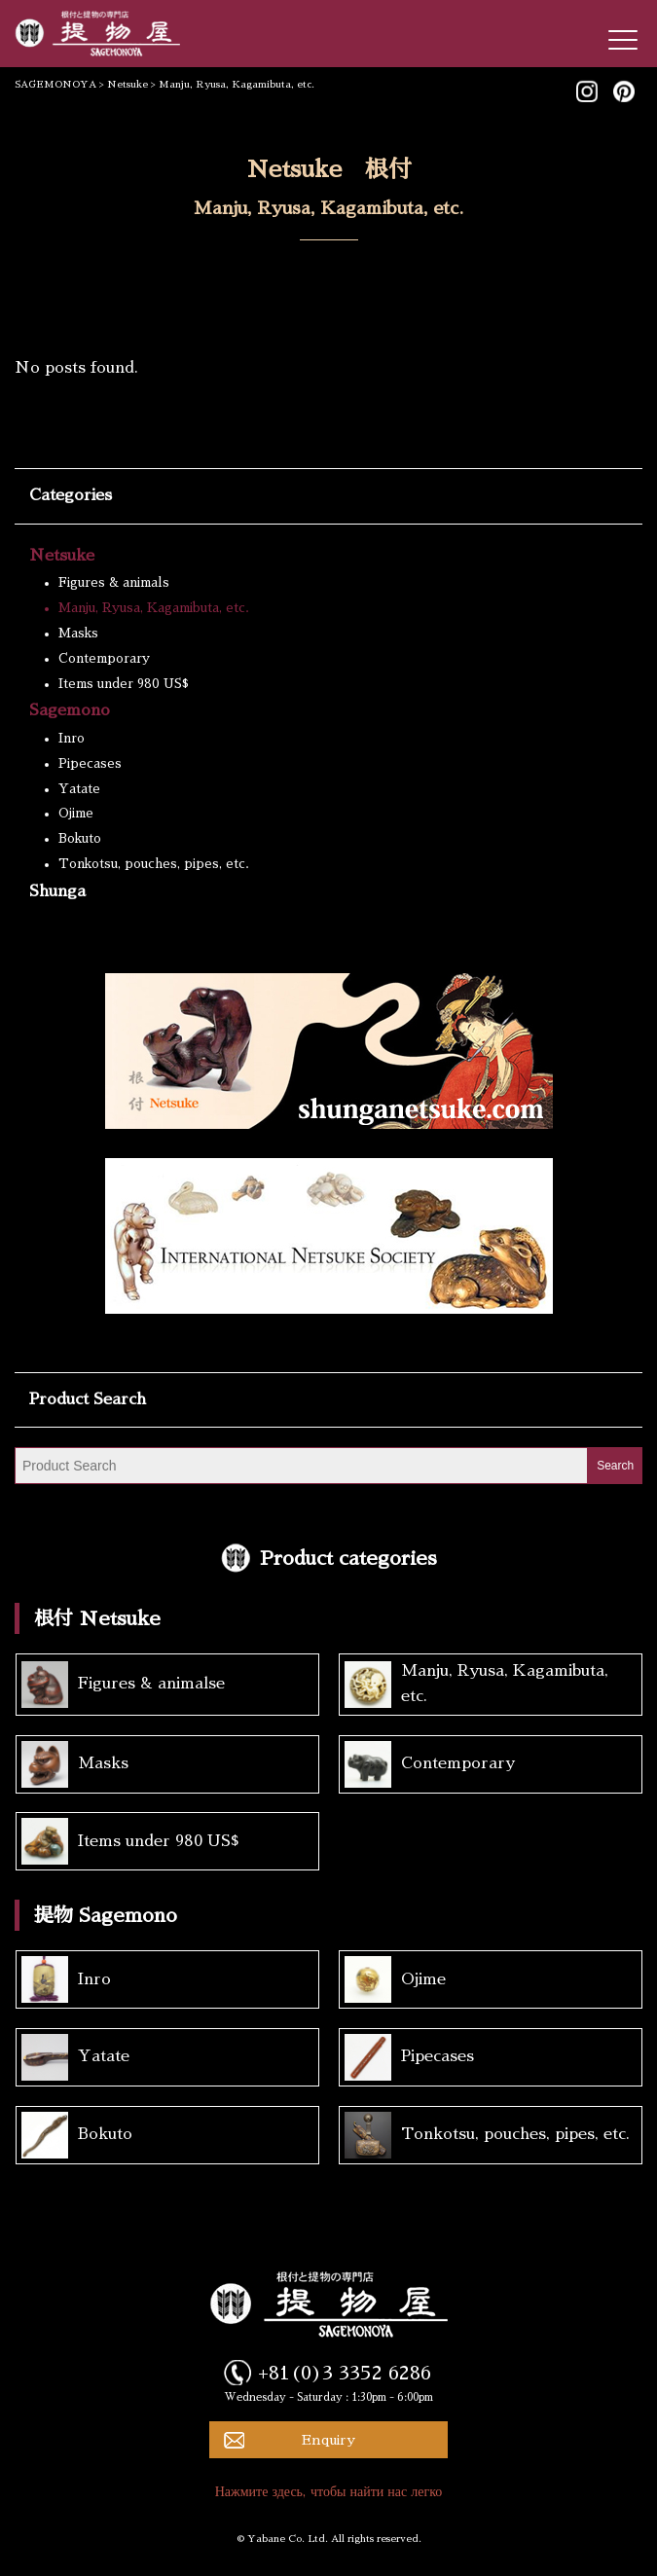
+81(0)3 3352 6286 (344, 2372)
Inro (71, 738)
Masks (78, 633)
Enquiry (328, 2440)
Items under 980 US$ (123, 683)
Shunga (57, 891)
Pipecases (90, 763)
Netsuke (61, 555)
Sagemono (69, 710)
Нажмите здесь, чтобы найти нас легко (329, 2491)
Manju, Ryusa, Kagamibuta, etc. (153, 607)
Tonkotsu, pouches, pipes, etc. (153, 863)
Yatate (79, 788)
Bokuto (79, 838)
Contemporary (104, 658)
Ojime (75, 813)
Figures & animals (113, 582)
